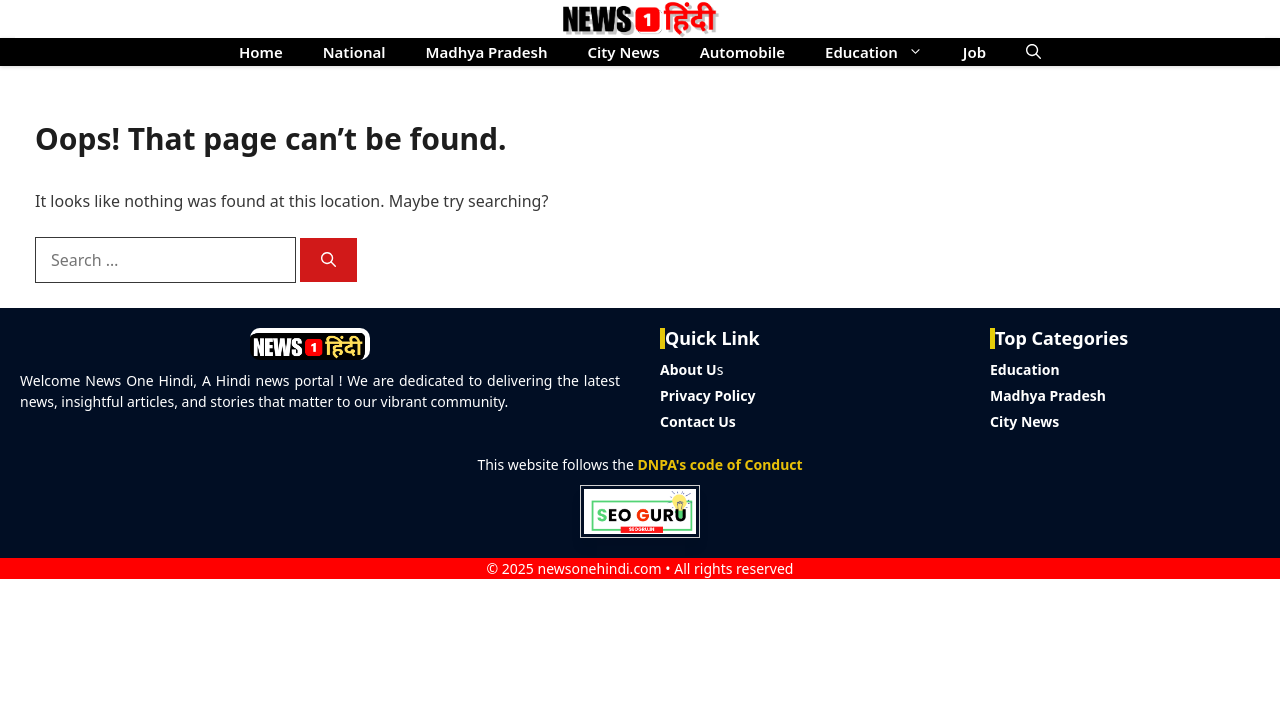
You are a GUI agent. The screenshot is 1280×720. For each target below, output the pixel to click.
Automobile (742, 52)
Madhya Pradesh (487, 52)
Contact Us (698, 421)
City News (623, 52)
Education (884, 52)
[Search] (328, 260)
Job (974, 52)
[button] (1033, 52)
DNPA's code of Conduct (720, 464)
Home (261, 52)
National (354, 52)
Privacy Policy (707, 395)
